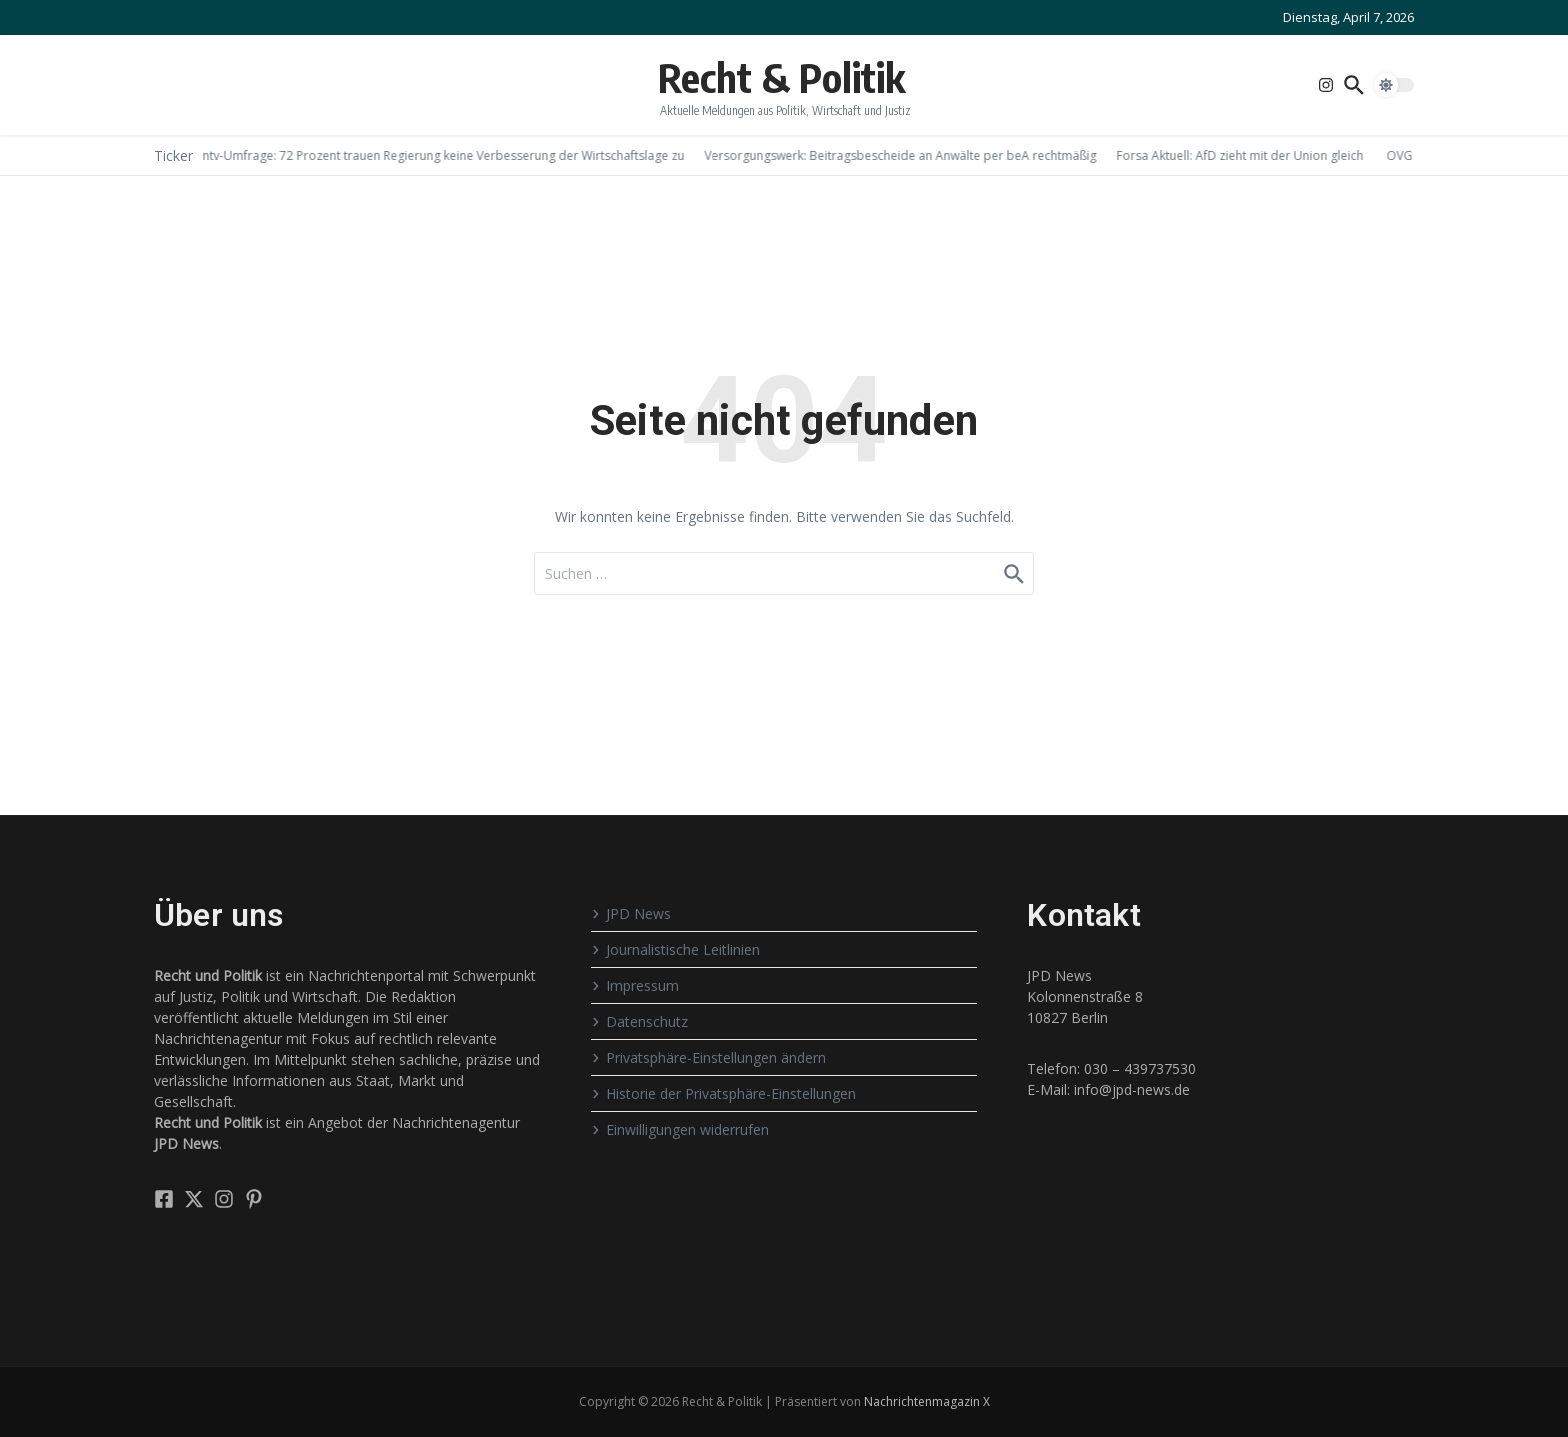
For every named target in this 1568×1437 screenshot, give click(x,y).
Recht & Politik (781, 77)
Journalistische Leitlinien (675, 949)
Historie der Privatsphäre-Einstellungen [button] (723, 1093)
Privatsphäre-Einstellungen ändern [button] (708, 1057)
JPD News (631, 913)
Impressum (635, 985)
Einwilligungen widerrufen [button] (680, 1129)
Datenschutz (639, 1021)
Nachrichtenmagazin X (927, 1401)
